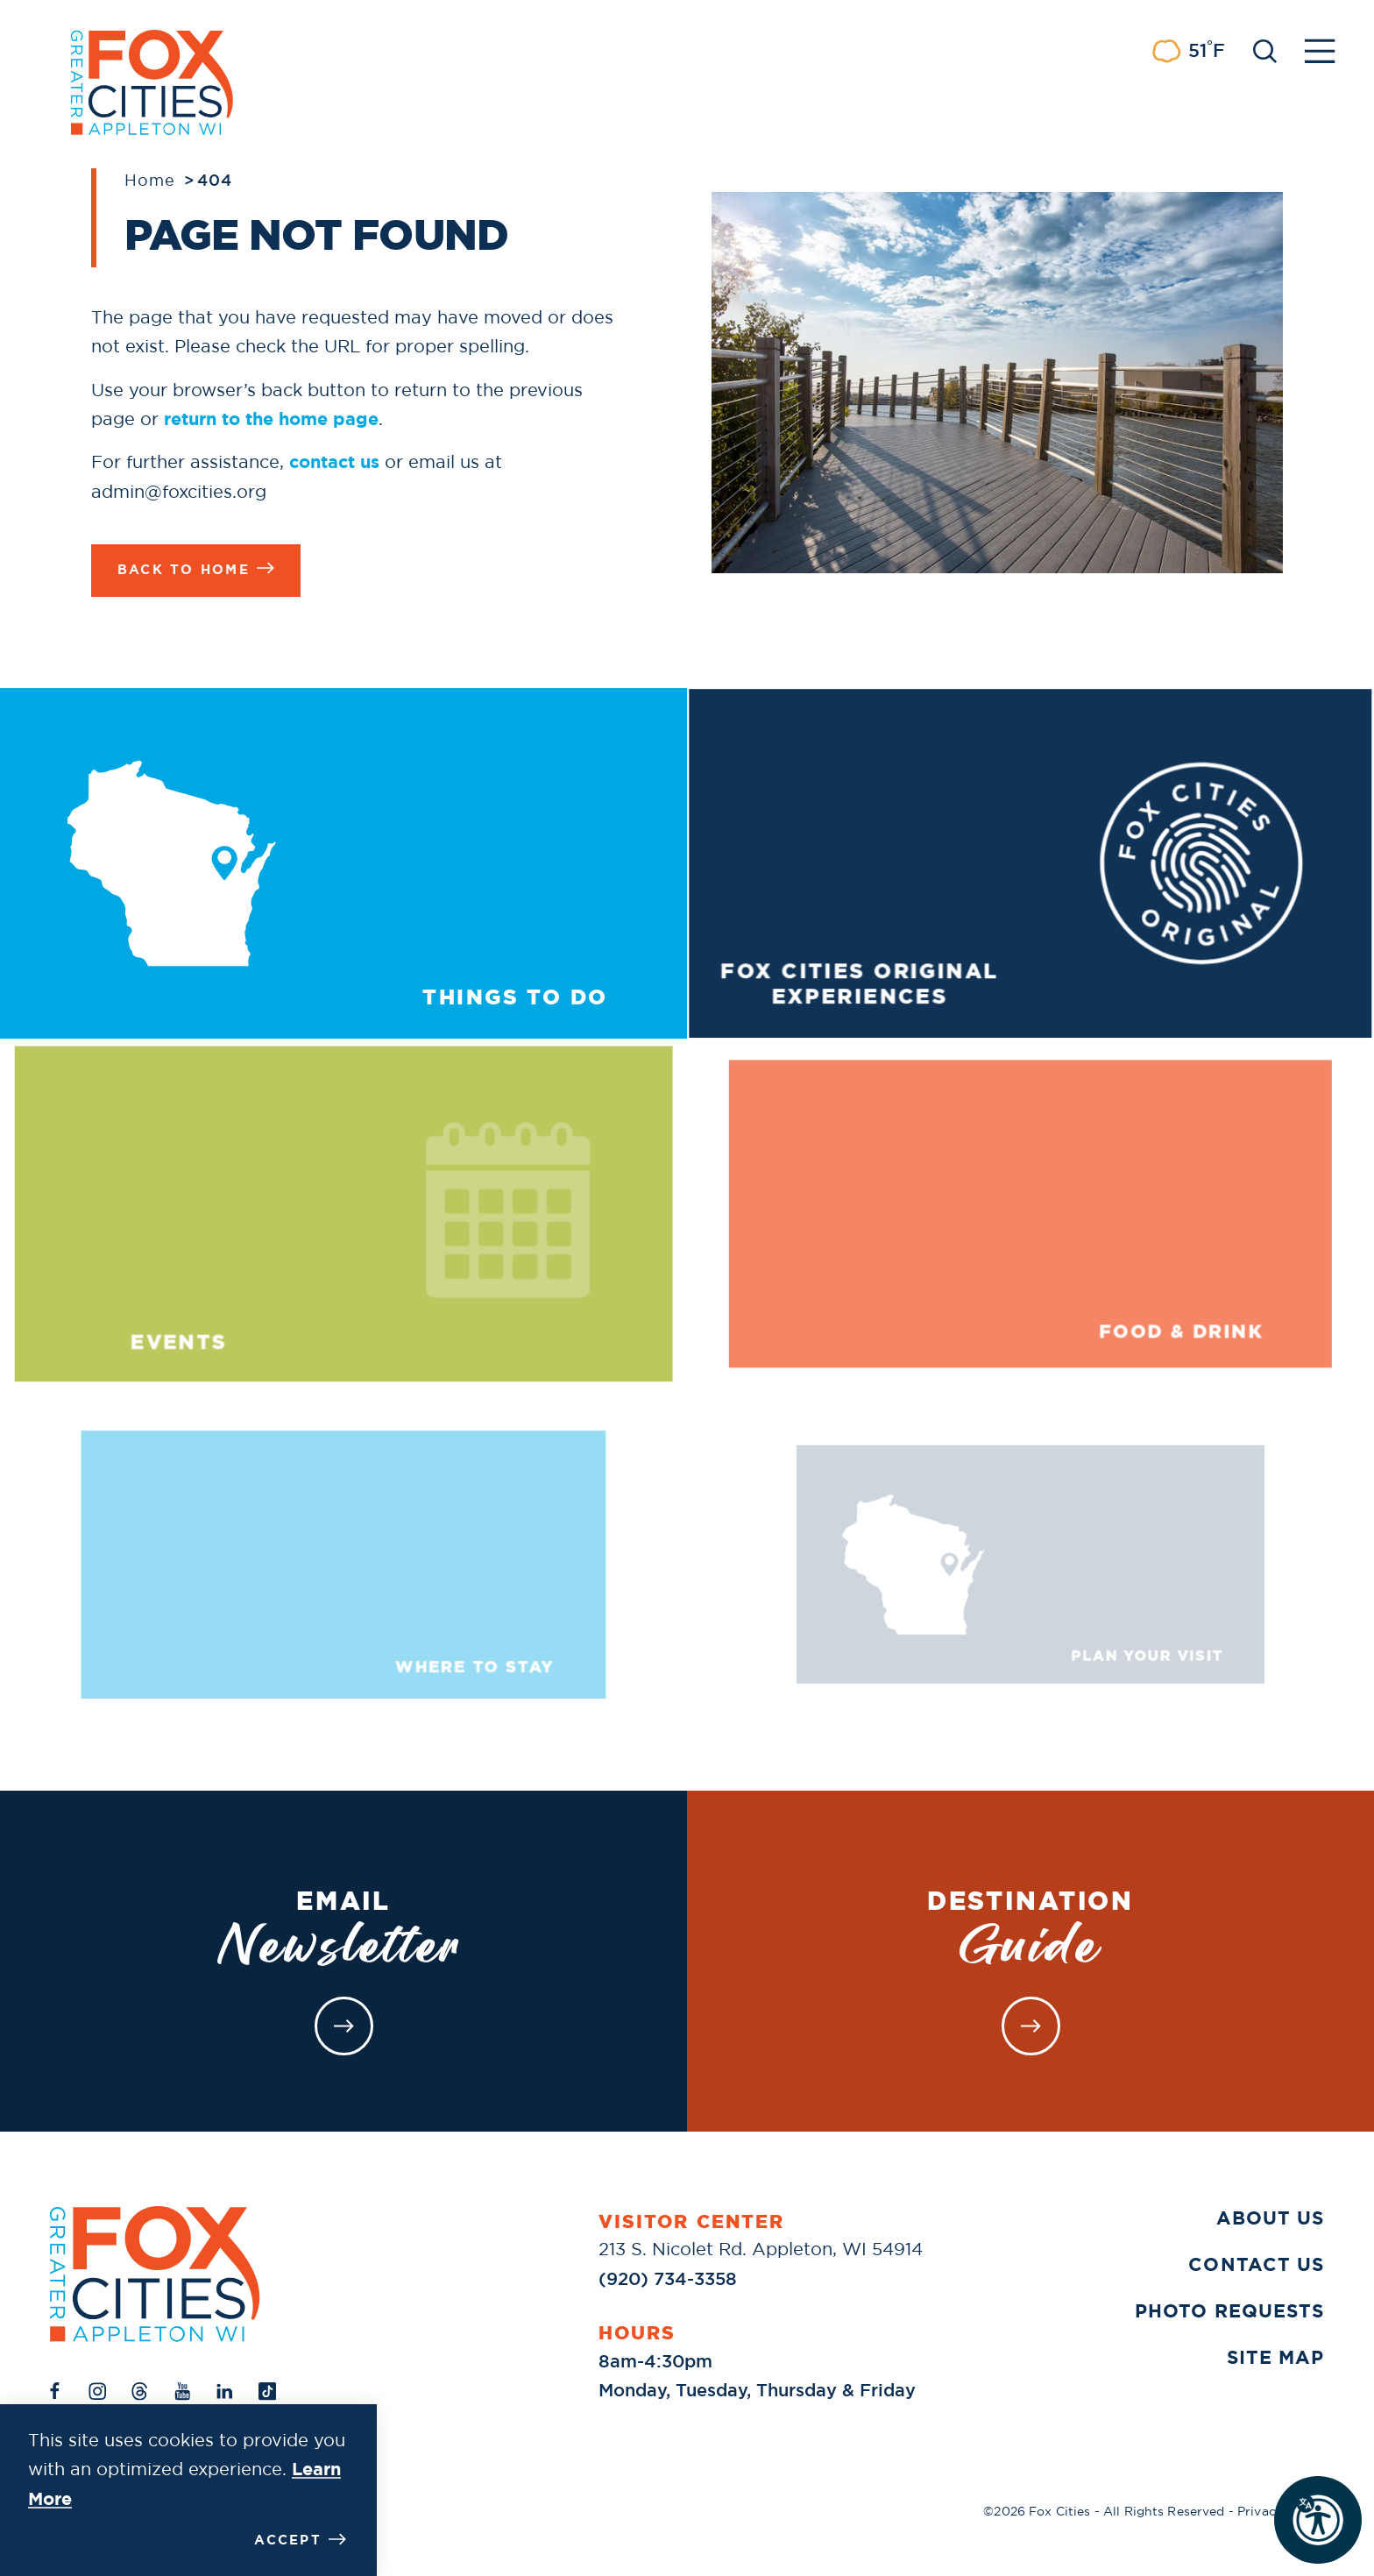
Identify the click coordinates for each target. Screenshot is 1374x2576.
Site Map (1275, 2357)
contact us (334, 461)
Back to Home (195, 568)
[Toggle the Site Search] (1265, 49)
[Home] (155, 2274)
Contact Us (1256, 2265)
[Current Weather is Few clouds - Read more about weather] (1188, 51)
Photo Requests (1229, 2311)
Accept (300, 2539)
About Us (1270, 2218)
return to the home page (271, 418)
